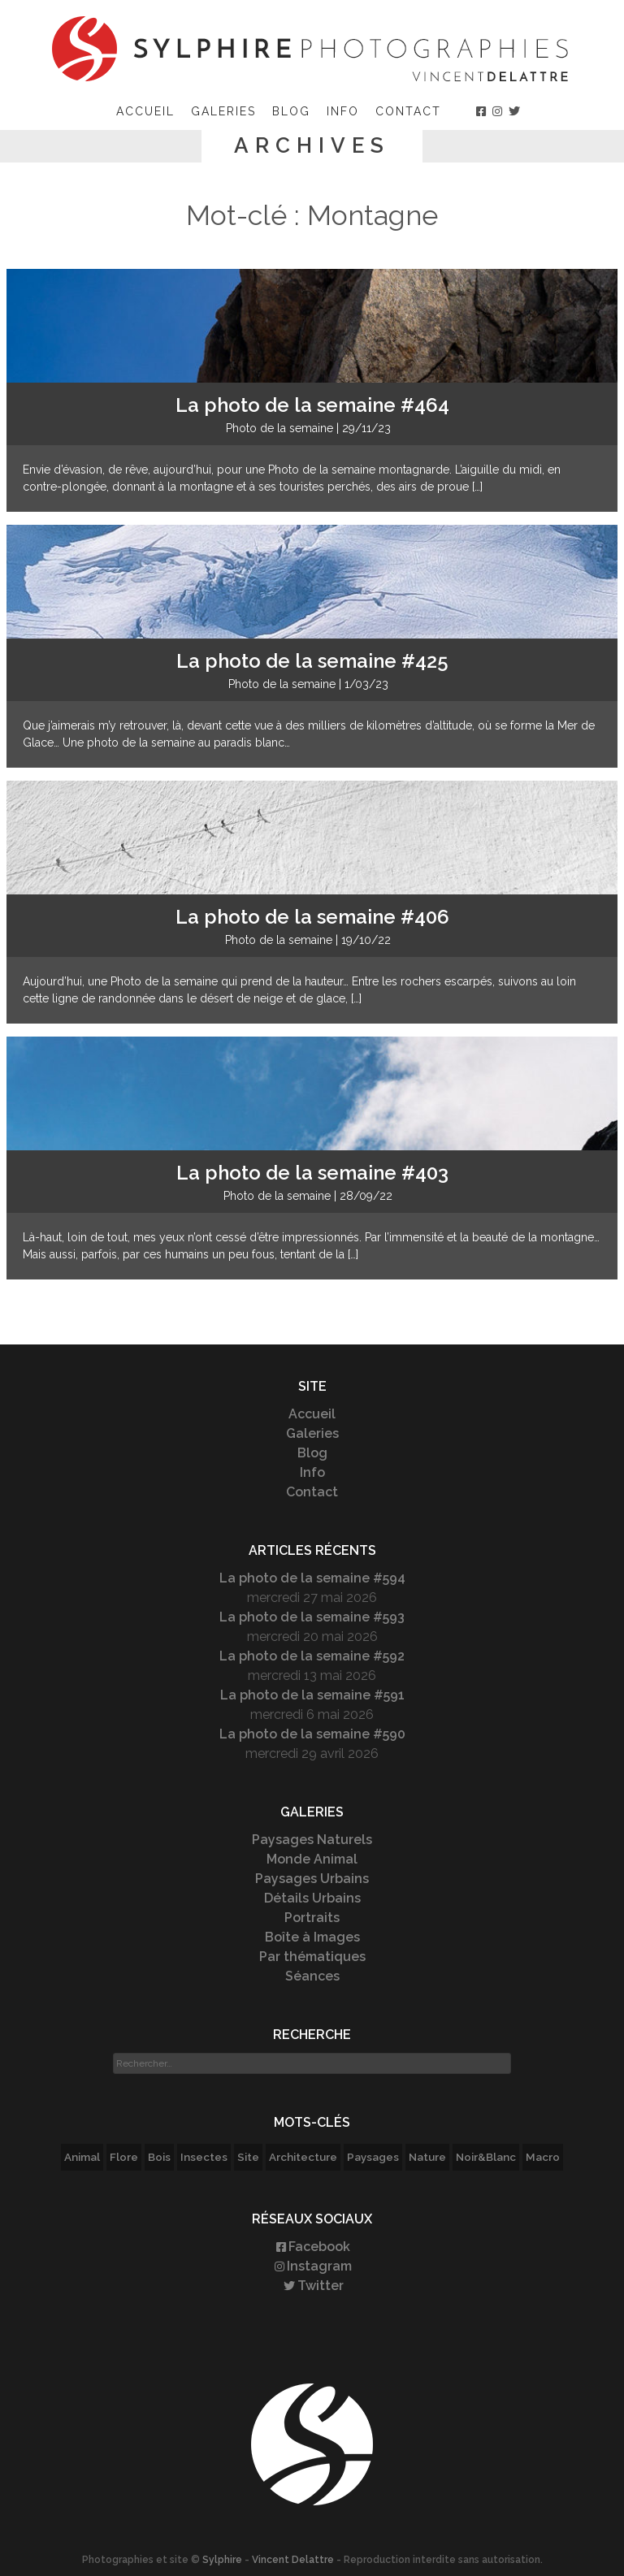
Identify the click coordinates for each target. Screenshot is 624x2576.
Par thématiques (312, 1956)
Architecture (303, 2156)
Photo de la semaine (279, 428)
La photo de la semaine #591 (312, 1695)
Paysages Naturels (312, 1839)
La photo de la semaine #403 (312, 1172)
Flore (124, 2156)
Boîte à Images (312, 1937)
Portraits (312, 1917)
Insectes (204, 2156)
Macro (543, 2156)
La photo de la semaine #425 (312, 661)
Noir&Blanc (486, 2156)
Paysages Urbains (312, 1878)
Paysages (373, 2156)
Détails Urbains (312, 1898)
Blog (291, 111)
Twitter (312, 2285)
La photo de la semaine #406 (312, 917)
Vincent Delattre (293, 2559)
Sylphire (222, 2559)
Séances (312, 1976)
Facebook (312, 2246)
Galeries (223, 111)
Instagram (312, 2266)
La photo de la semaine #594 (312, 1578)
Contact (408, 111)
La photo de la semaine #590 (312, 1734)
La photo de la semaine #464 (312, 405)
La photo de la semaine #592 (312, 1656)
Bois (159, 2156)
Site (248, 2156)
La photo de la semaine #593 (312, 1617)
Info (343, 111)
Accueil (145, 111)
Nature (427, 2156)
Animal (82, 2156)
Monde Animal (312, 1859)
